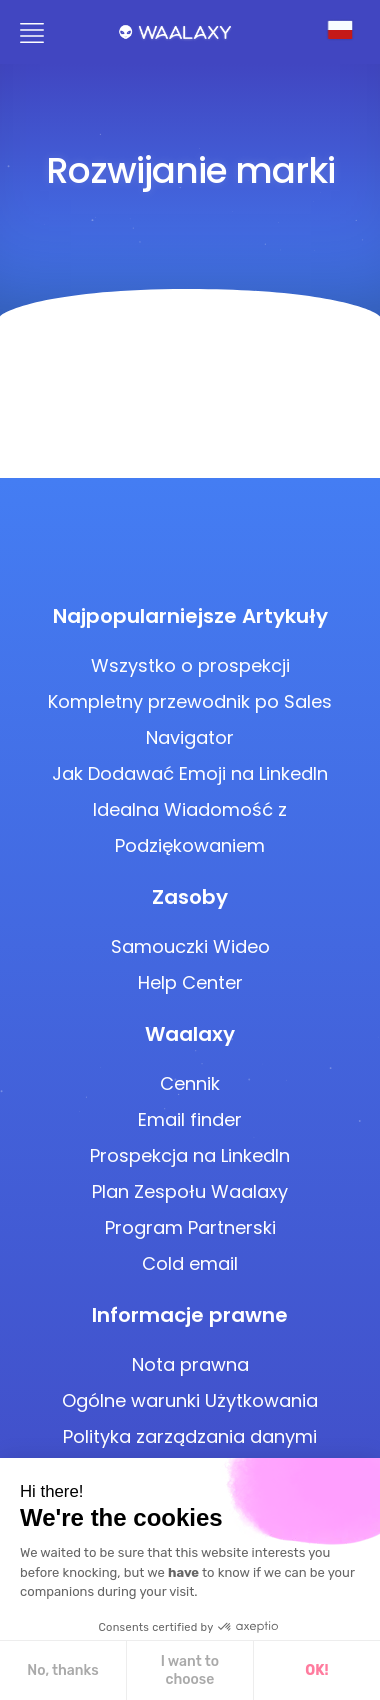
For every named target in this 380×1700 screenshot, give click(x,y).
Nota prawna (190, 1364)
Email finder (190, 1119)
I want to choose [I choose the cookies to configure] (190, 1670)
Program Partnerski (190, 1227)
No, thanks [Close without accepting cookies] (62, 1670)
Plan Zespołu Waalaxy (190, 1191)
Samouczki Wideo (190, 946)
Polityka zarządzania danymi (190, 1436)
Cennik (190, 1083)
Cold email (190, 1263)
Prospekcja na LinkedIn (190, 1155)
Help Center (190, 982)
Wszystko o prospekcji (190, 665)
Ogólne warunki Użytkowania (190, 1400)
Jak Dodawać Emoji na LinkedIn (190, 773)
